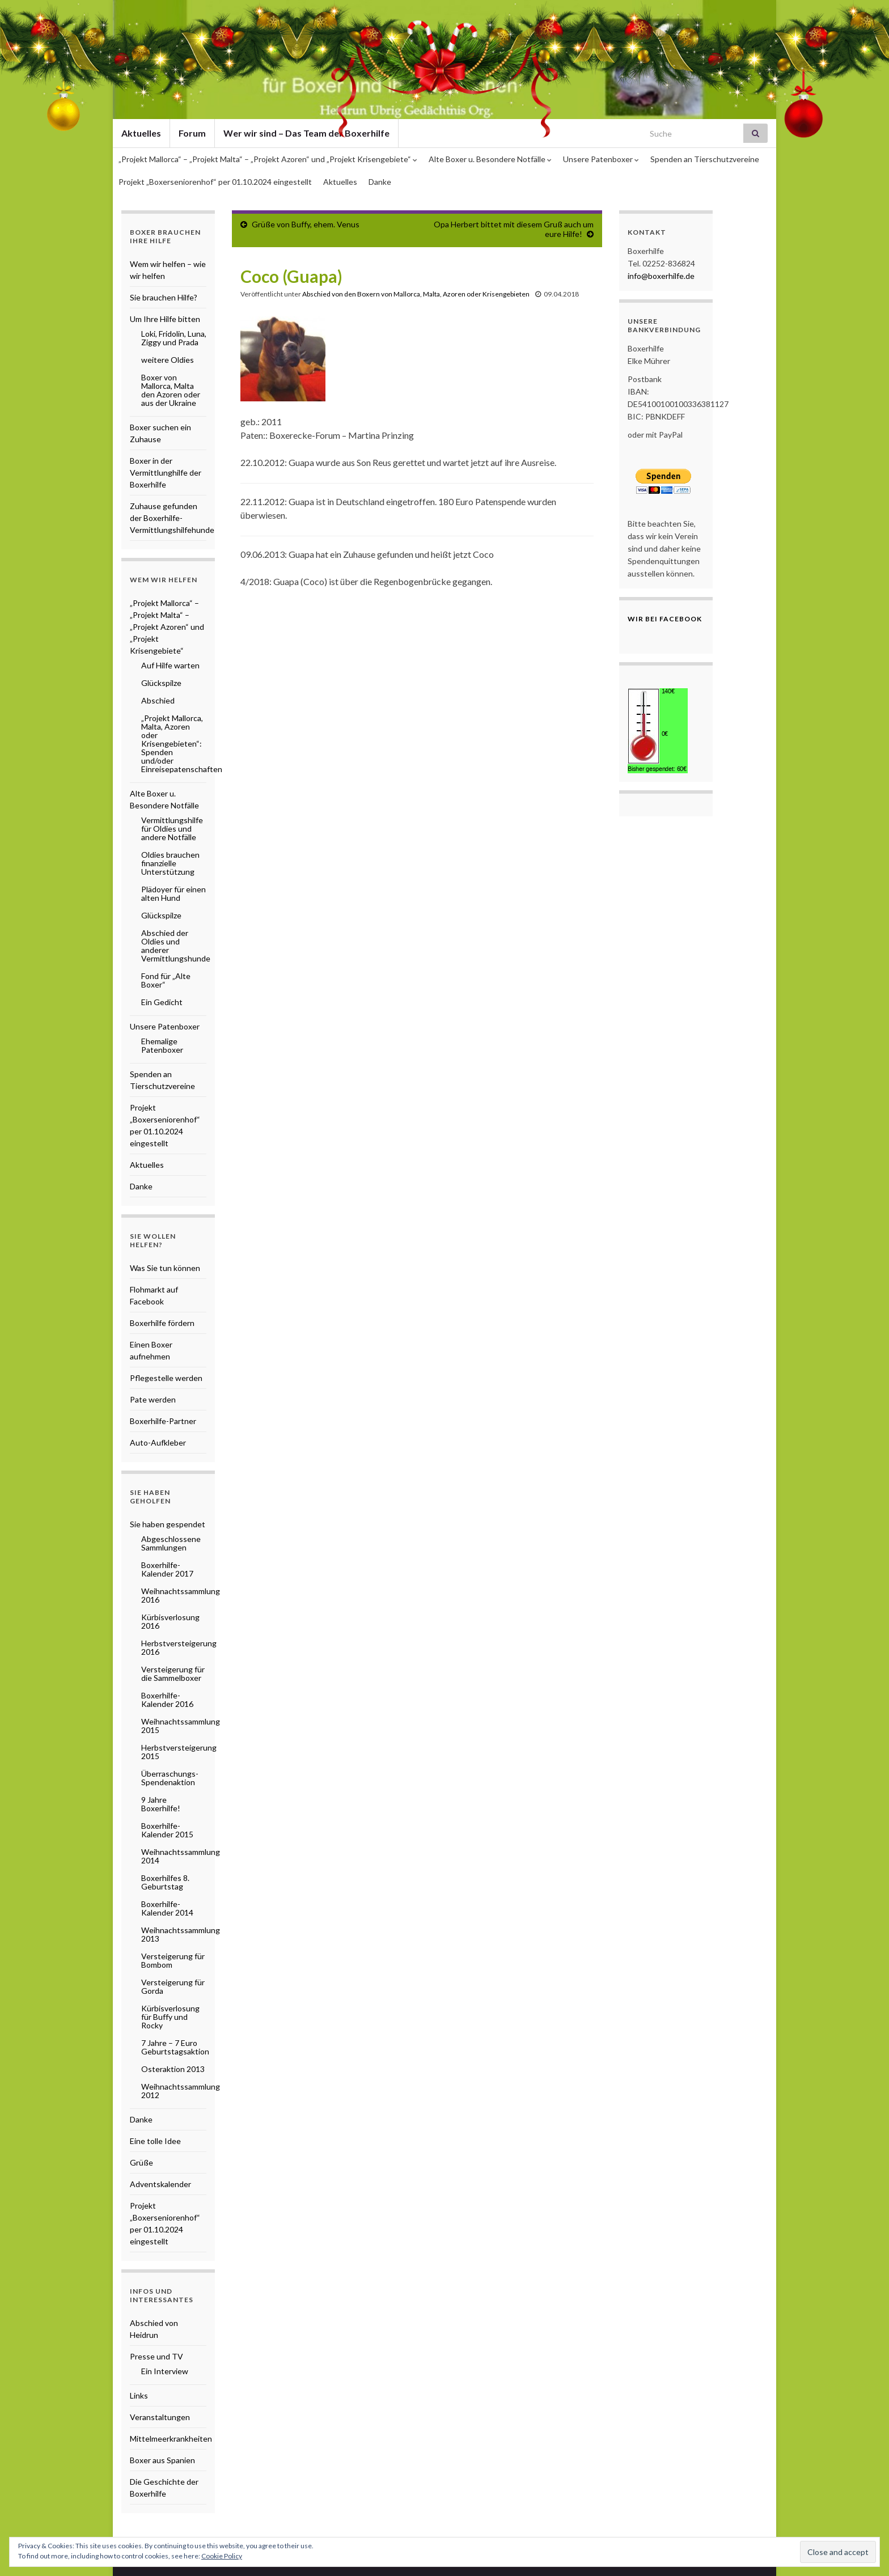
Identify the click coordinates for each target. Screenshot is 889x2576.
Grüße (141, 2162)
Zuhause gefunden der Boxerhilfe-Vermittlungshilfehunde (172, 518)
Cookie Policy (221, 2556)
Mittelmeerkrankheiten (171, 2438)
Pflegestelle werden (166, 1378)
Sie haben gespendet (167, 1524)
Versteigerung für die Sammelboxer (173, 1673)
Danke (380, 182)
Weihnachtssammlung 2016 (180, 1595)
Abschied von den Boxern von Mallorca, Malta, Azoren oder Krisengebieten (416, 294)
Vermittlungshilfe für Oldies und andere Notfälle (172, 828)
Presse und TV (156, 2356)
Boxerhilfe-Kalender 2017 (167, 1569)
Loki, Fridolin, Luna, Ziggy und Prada (173, 338)
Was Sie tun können (165, 1268)
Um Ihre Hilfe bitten (165, 319)
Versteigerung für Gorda (173, 1986)
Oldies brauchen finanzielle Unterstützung (170, 863)
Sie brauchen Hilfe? (163, 297)
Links (139, 2395)
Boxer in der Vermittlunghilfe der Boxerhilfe (165, 472)
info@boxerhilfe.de (661, 276)
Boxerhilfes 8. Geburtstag (165, 1882)
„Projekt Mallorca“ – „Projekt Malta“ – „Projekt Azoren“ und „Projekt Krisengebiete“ (267, 159)
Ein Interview (164, 2371)
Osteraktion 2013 (173, 2069)
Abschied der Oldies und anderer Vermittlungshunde (175, 945)
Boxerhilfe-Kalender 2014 (167, 1908)
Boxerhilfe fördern (162, 1323)
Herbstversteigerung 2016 (179, 1647)
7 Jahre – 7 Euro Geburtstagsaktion (175, 2047)
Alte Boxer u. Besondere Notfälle (490, 159)
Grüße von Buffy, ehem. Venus (305, 224)
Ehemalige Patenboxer (162, 1045)
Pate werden (153, 1399)
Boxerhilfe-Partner (163, 1421)
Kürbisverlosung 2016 (170, 1621)
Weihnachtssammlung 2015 (180, 1726)
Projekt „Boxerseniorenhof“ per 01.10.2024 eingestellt (215, 182)
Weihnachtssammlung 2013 (180, 1934)
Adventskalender (160, 2184)
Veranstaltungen (160, 2417)
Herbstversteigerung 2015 (179, 1752)
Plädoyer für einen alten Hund (173, 893)
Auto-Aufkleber (158, 1442)
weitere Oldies (167, 360)
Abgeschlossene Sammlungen (171, 1543)
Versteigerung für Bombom (173, 1960)
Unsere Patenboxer (601, 159)
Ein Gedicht (162, 1002)
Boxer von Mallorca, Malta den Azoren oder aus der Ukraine (170, 390)
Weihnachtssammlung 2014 (180, 1856)
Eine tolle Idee (155, 2141)
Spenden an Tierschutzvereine (704, 159)
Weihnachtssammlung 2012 (180, 2091)
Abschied (158, 700)
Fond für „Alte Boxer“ (165, 980)
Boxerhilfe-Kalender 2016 (167, 1699)
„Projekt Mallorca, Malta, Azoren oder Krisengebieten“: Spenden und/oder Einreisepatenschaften (181, 743)
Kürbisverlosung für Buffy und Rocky (170, 2016)
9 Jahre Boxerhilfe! (160, 1804)
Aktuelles (340, 182)
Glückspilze (161, 683)
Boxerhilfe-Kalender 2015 (167, 1830)
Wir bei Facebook (665, 619)
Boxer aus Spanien (162, 2460)
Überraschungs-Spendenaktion (169, 1778)
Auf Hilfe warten (170, 665)
